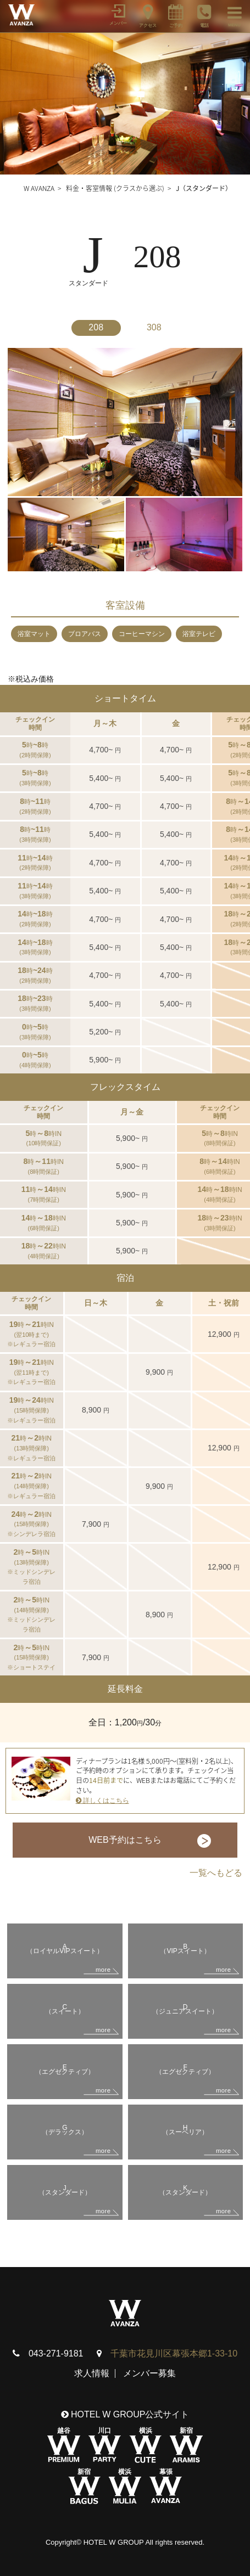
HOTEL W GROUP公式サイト (125, 2414)
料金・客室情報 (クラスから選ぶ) (115, 188)
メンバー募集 (149, 2373)
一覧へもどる (216, 1872)
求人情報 (91, 2373)
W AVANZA (39, 188)
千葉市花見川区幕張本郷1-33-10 (173, 2353)
